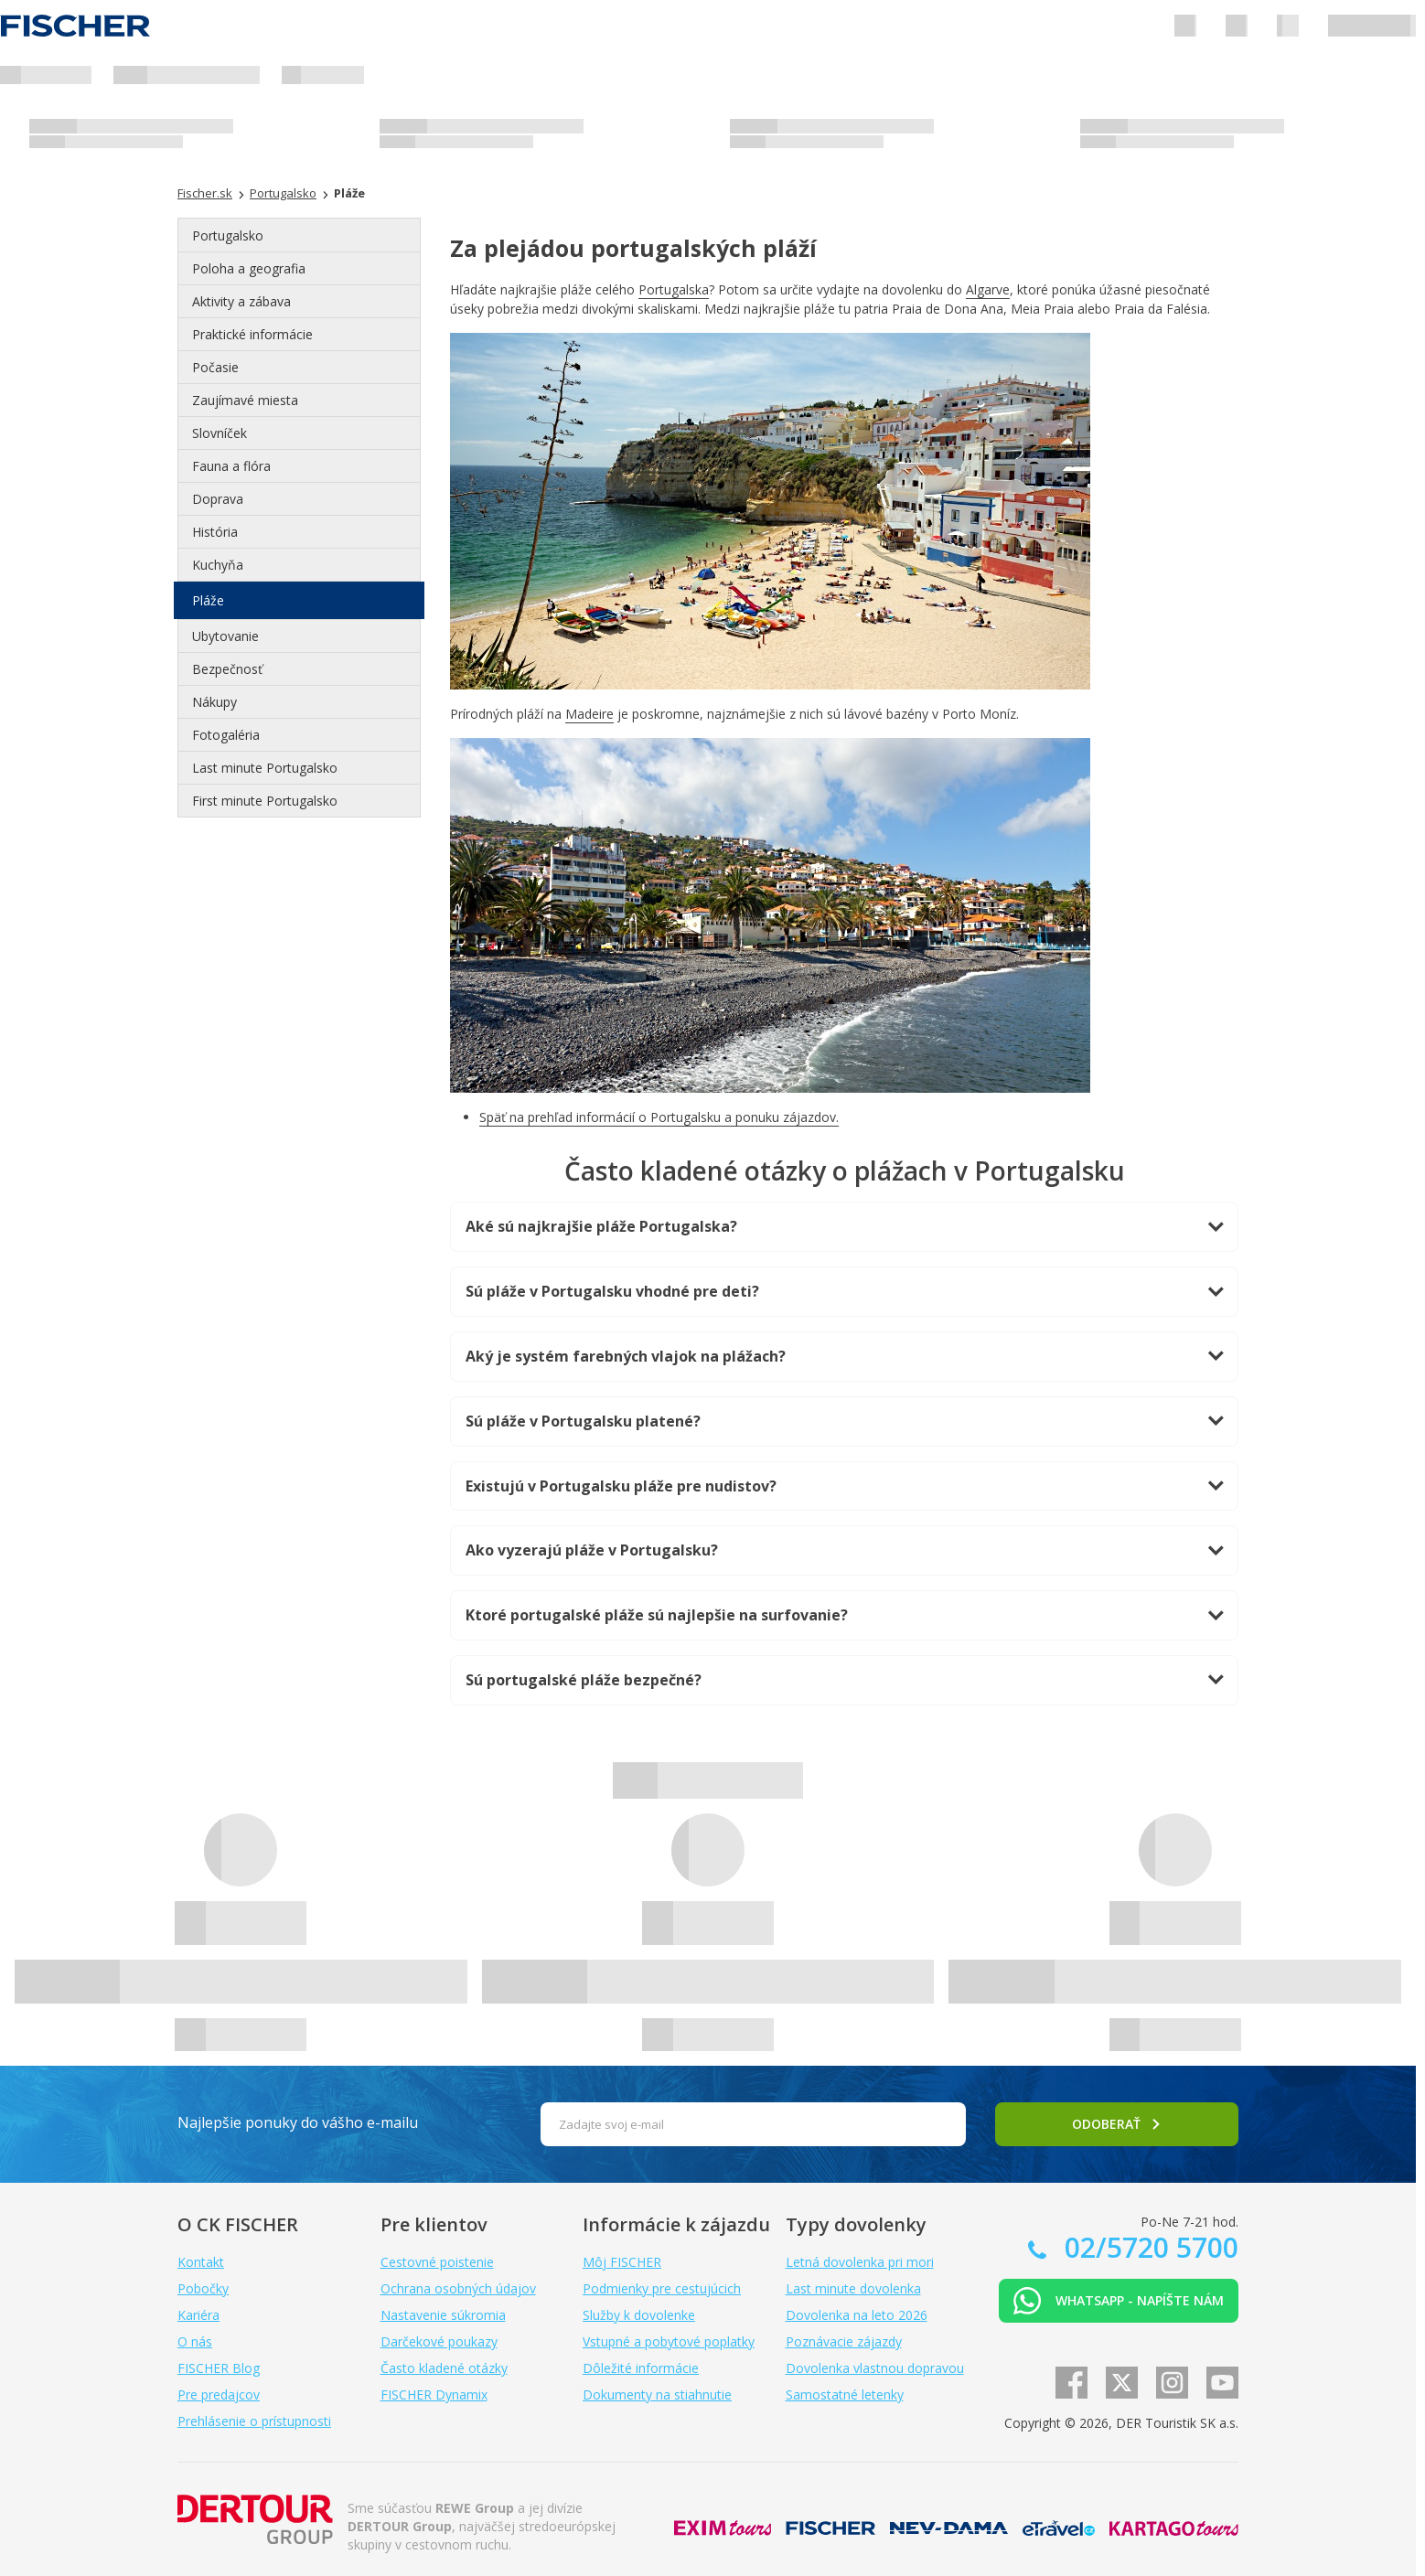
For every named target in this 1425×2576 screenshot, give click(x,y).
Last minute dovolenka (853, 2288)
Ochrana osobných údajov (458, 2288)
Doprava (217, 499)
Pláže (208, 600)
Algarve (988, 289)
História (215, 531)
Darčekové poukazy (439, 2341)
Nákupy (214, 702)
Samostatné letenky (845, 2394)
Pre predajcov (218, 2394)
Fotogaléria (226, 734)
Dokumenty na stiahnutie (657, 2394)
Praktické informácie (252, 334)
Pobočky (203, 2288)
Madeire (589, 713)
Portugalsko (227, 235)
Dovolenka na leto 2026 (856, 2315)
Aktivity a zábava (241, 301)
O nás (194, 2341)
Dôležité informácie (641, 2368)
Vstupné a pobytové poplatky (669, 2341)
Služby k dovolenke (639, 2315)
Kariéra (198, 2315)
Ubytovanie (225, 636)
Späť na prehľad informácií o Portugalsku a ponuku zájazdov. (659, 1117)
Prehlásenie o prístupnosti (254, 2421)
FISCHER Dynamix (434, 2394)
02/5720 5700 (1147, 2247)
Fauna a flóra (231, 466)
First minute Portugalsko (265, 800)
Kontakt (200, 2262)
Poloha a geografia (248, 268)
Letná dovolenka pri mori (860, 2262)
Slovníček (219, 433)
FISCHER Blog (218, 2368)
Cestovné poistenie (437, 2262)
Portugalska (673, 289)
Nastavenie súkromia (443, 2315)
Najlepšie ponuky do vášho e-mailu (297, 2122)
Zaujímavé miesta (245, 400)
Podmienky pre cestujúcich (662, 2288)
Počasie (215, 367)
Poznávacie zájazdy (844, 2341)
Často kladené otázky (444, 2368)
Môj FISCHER (622, 2262)
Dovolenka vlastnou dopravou (875, 2368)
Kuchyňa (217, 564)
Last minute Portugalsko (265, 767)
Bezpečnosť (227, 669)
